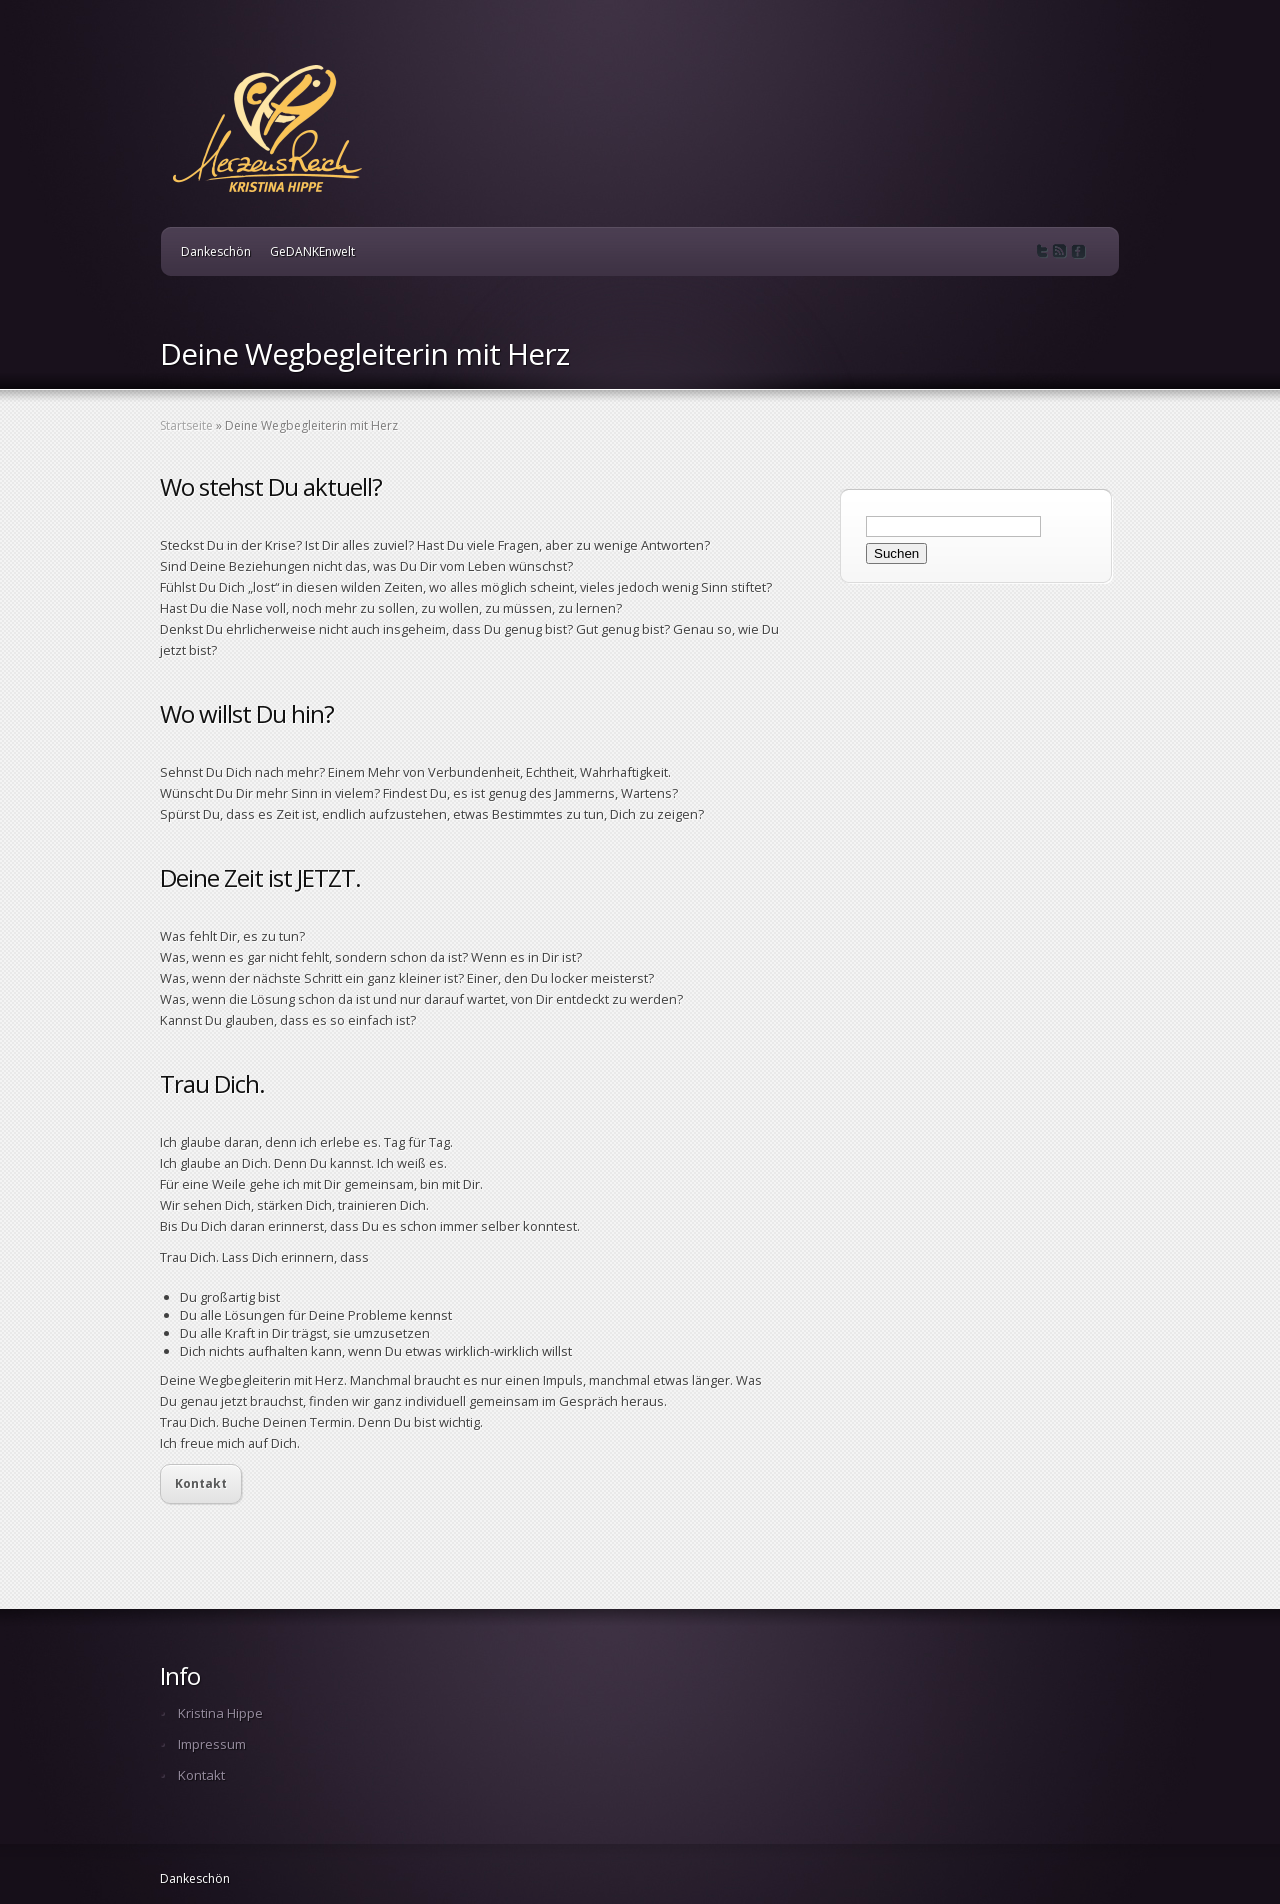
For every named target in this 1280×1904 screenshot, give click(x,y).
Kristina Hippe (220, 1713)
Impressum (212, 1744)
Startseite (186, 425)
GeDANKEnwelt (312, 251)
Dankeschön (216, 251)
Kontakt (201, 1483)
